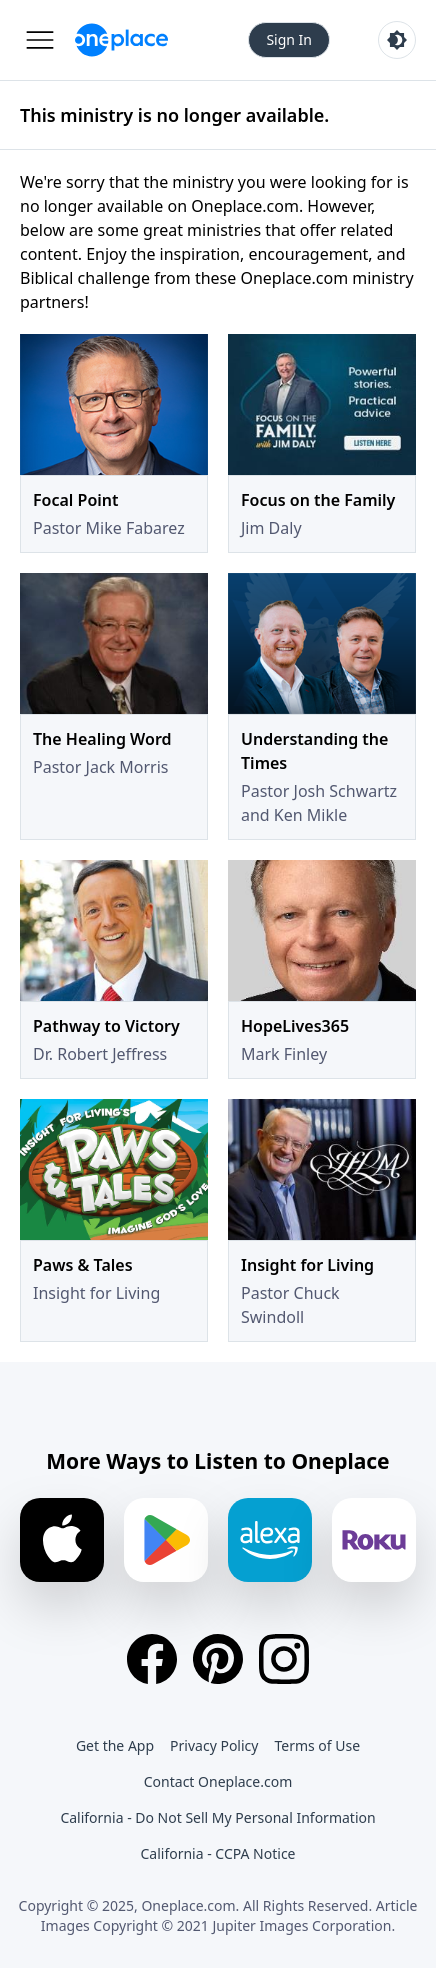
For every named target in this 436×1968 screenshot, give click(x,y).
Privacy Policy (214, 1745)
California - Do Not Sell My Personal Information (217, 1817)
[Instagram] (284, 1659)
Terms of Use (317, 1745)
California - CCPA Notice (217, 1853)
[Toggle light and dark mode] (397, 40)
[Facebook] (152, 1659)
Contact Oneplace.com (218, 1781)
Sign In (289, 39)
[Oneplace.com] (121, 40)
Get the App (115, 1745)
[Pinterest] (218, 1659)
